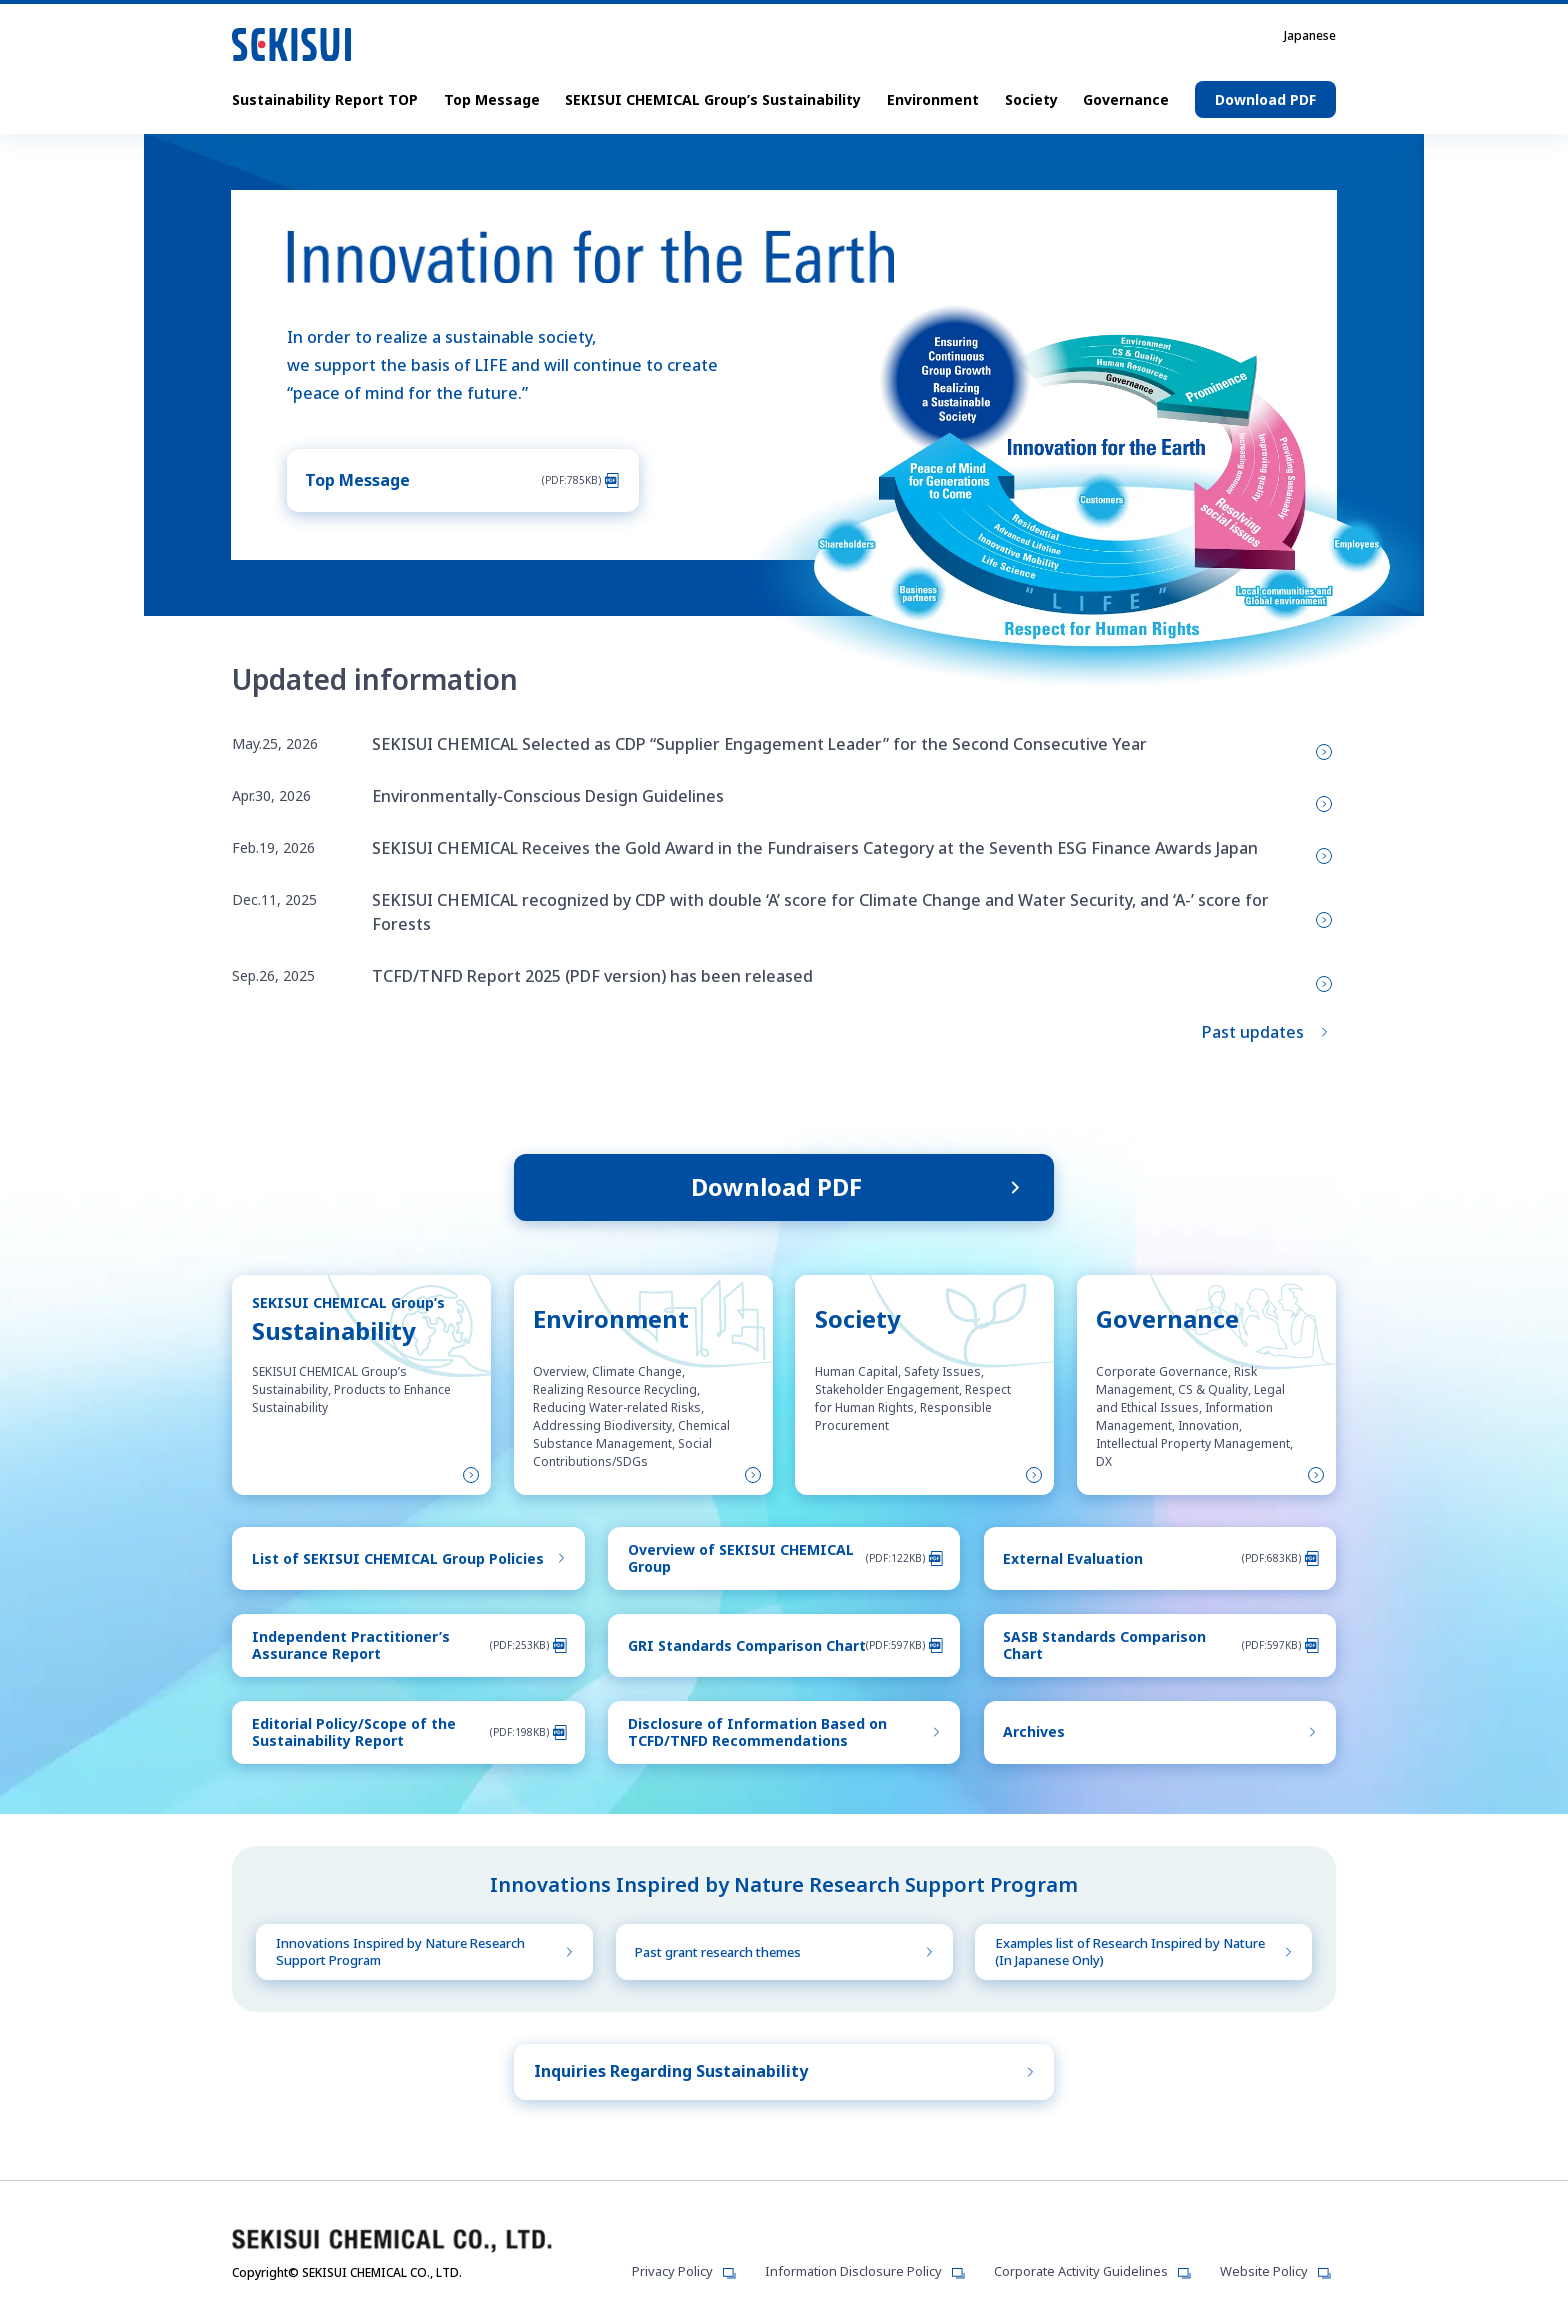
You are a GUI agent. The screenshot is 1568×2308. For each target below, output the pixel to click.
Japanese (1310, 36)
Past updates (1253, 1025)
